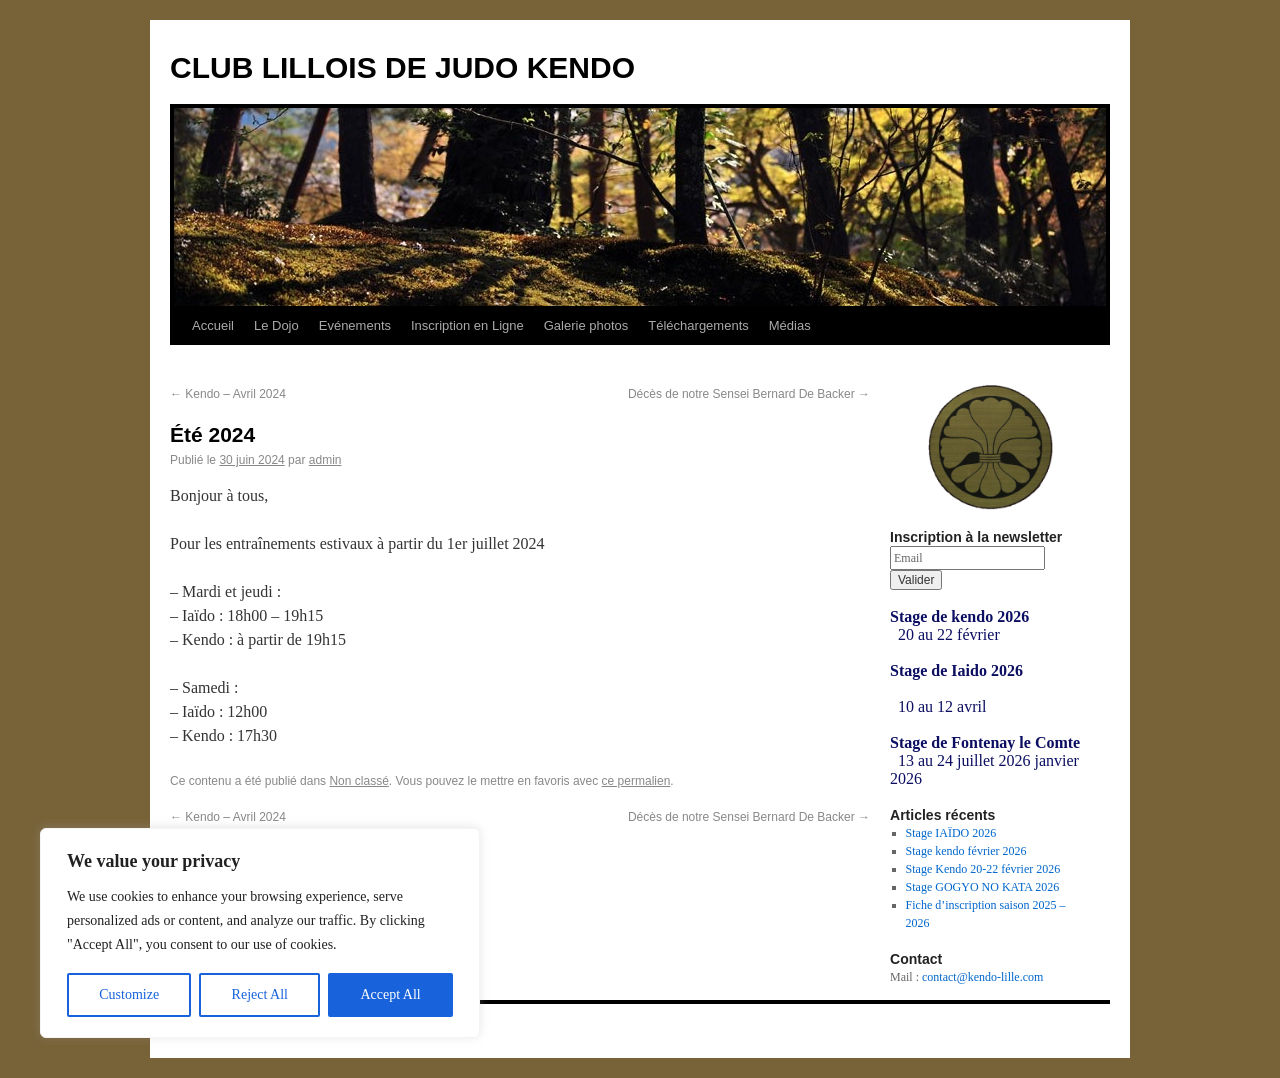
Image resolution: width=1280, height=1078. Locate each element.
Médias (790, 325)
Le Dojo (276, 325)
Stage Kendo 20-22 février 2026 (983, 869)
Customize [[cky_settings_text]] (129, 994)
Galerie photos (586, 325)
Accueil (213, 325)
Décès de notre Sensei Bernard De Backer (749, 394)
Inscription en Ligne (467, 325)
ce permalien (636, 781)
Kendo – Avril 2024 (228, 394)
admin (325, 460)
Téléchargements (698, 325)
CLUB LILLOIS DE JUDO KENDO (402, 67)
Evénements (355, 325)
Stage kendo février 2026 (966, 851)
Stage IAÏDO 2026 (951, 833)
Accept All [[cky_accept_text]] (390, 994)
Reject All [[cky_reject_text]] (260, 994)
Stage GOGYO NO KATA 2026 (983, 887)
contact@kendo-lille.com (982, 977)
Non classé (358, 781)
